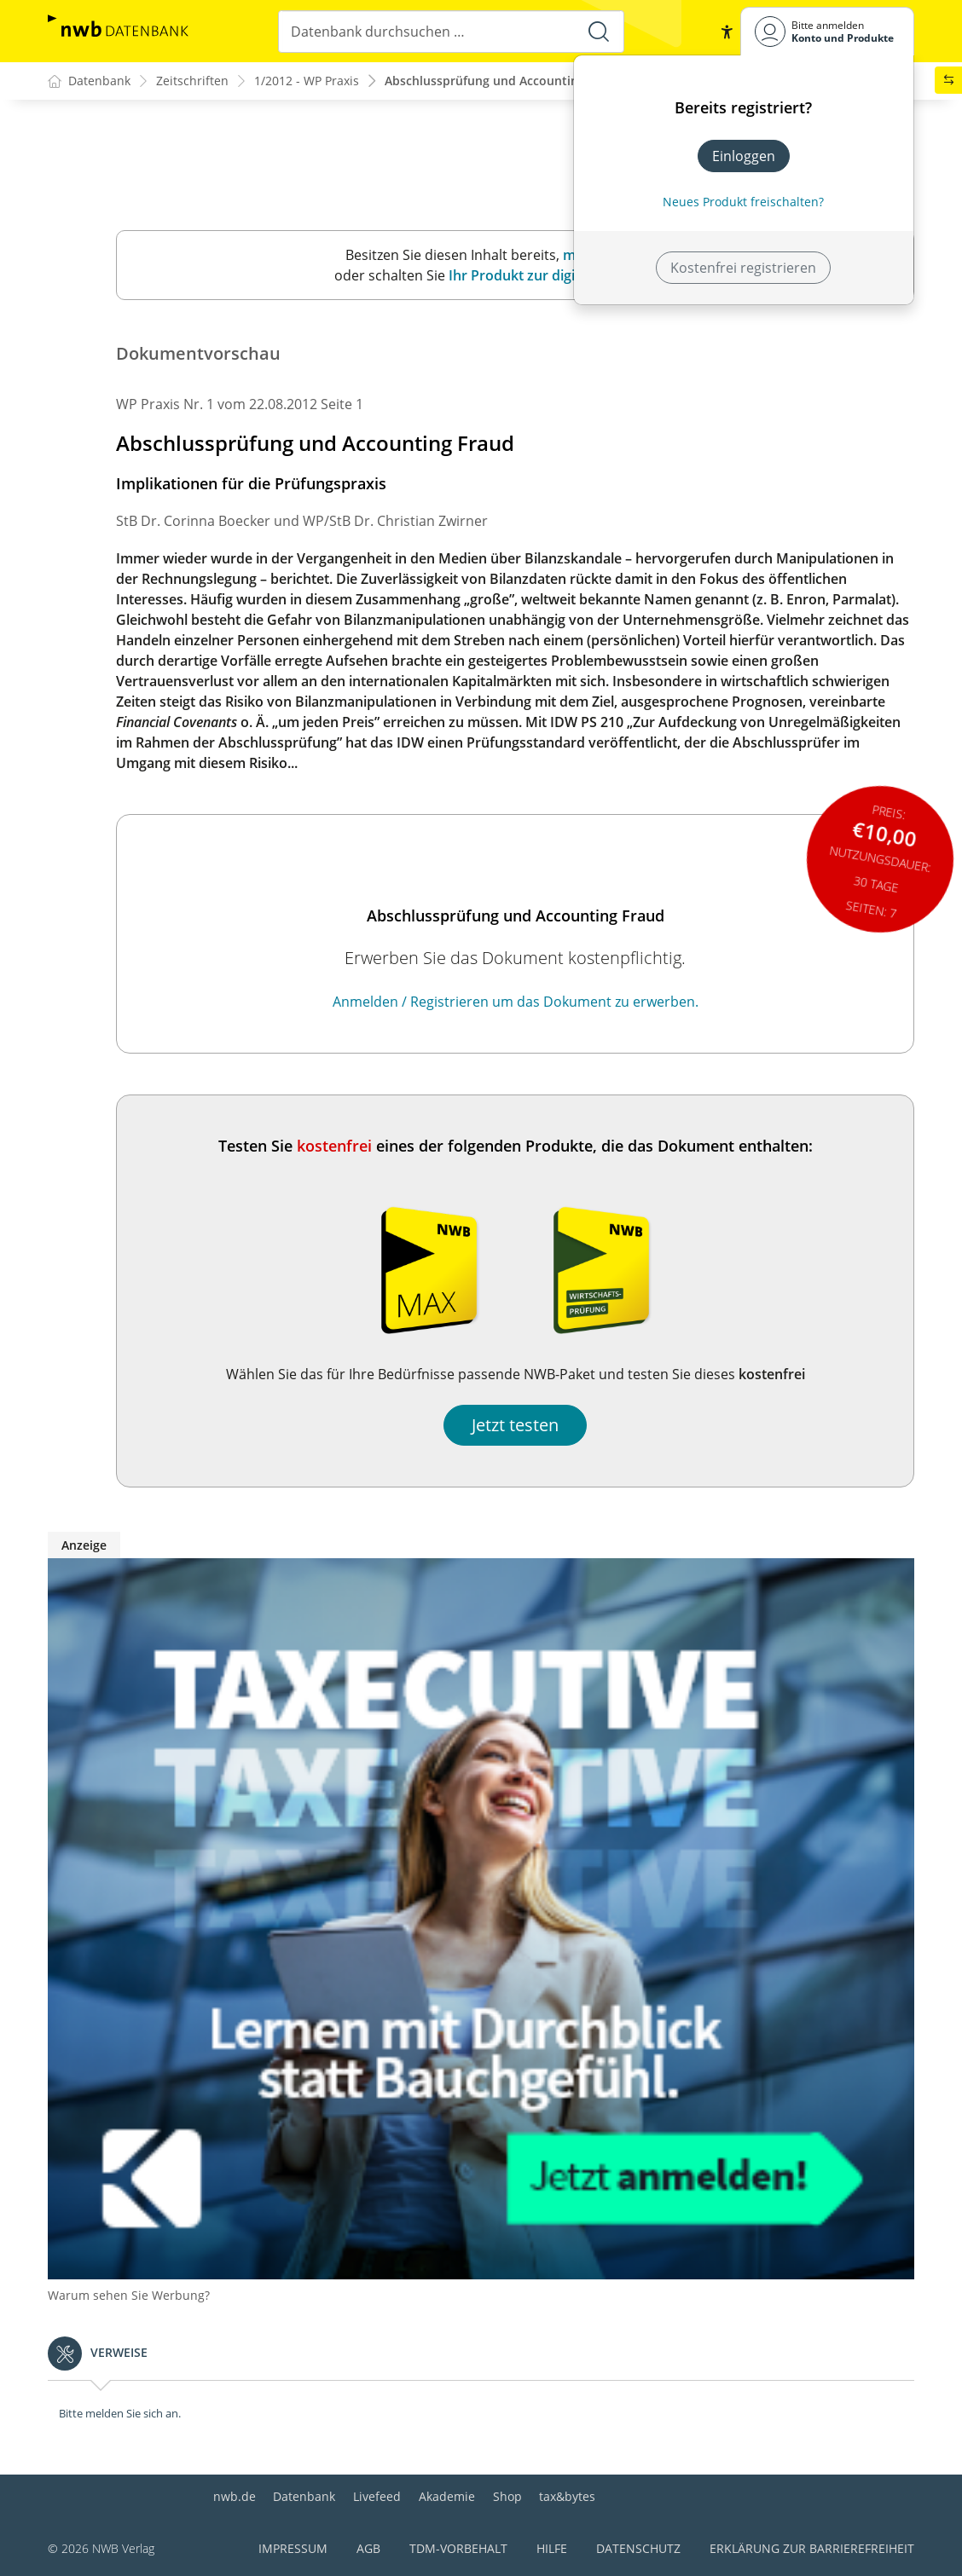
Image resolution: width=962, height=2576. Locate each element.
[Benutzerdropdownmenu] (827, 31)
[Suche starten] (598, 31)
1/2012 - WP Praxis (306, 81)
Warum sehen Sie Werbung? (129, 2296)
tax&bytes (567, 2497)
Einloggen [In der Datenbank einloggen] (743, 156)
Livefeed (377, 2497)
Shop (507, 2497)
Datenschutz (638, 2549)
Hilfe (551, 2549)
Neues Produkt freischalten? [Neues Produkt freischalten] (743, 201)
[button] (726, 31)
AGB (368, 2549)
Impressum (292, 2549)
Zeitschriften (192, 81)
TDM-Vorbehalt (458, 2549)
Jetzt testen (515, 1425)
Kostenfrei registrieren (743, 267)
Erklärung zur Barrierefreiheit (812, 2549)
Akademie (447, 2497)
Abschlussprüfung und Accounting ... (492, 81)
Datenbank (304, 2497)
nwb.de (234, 2497)
